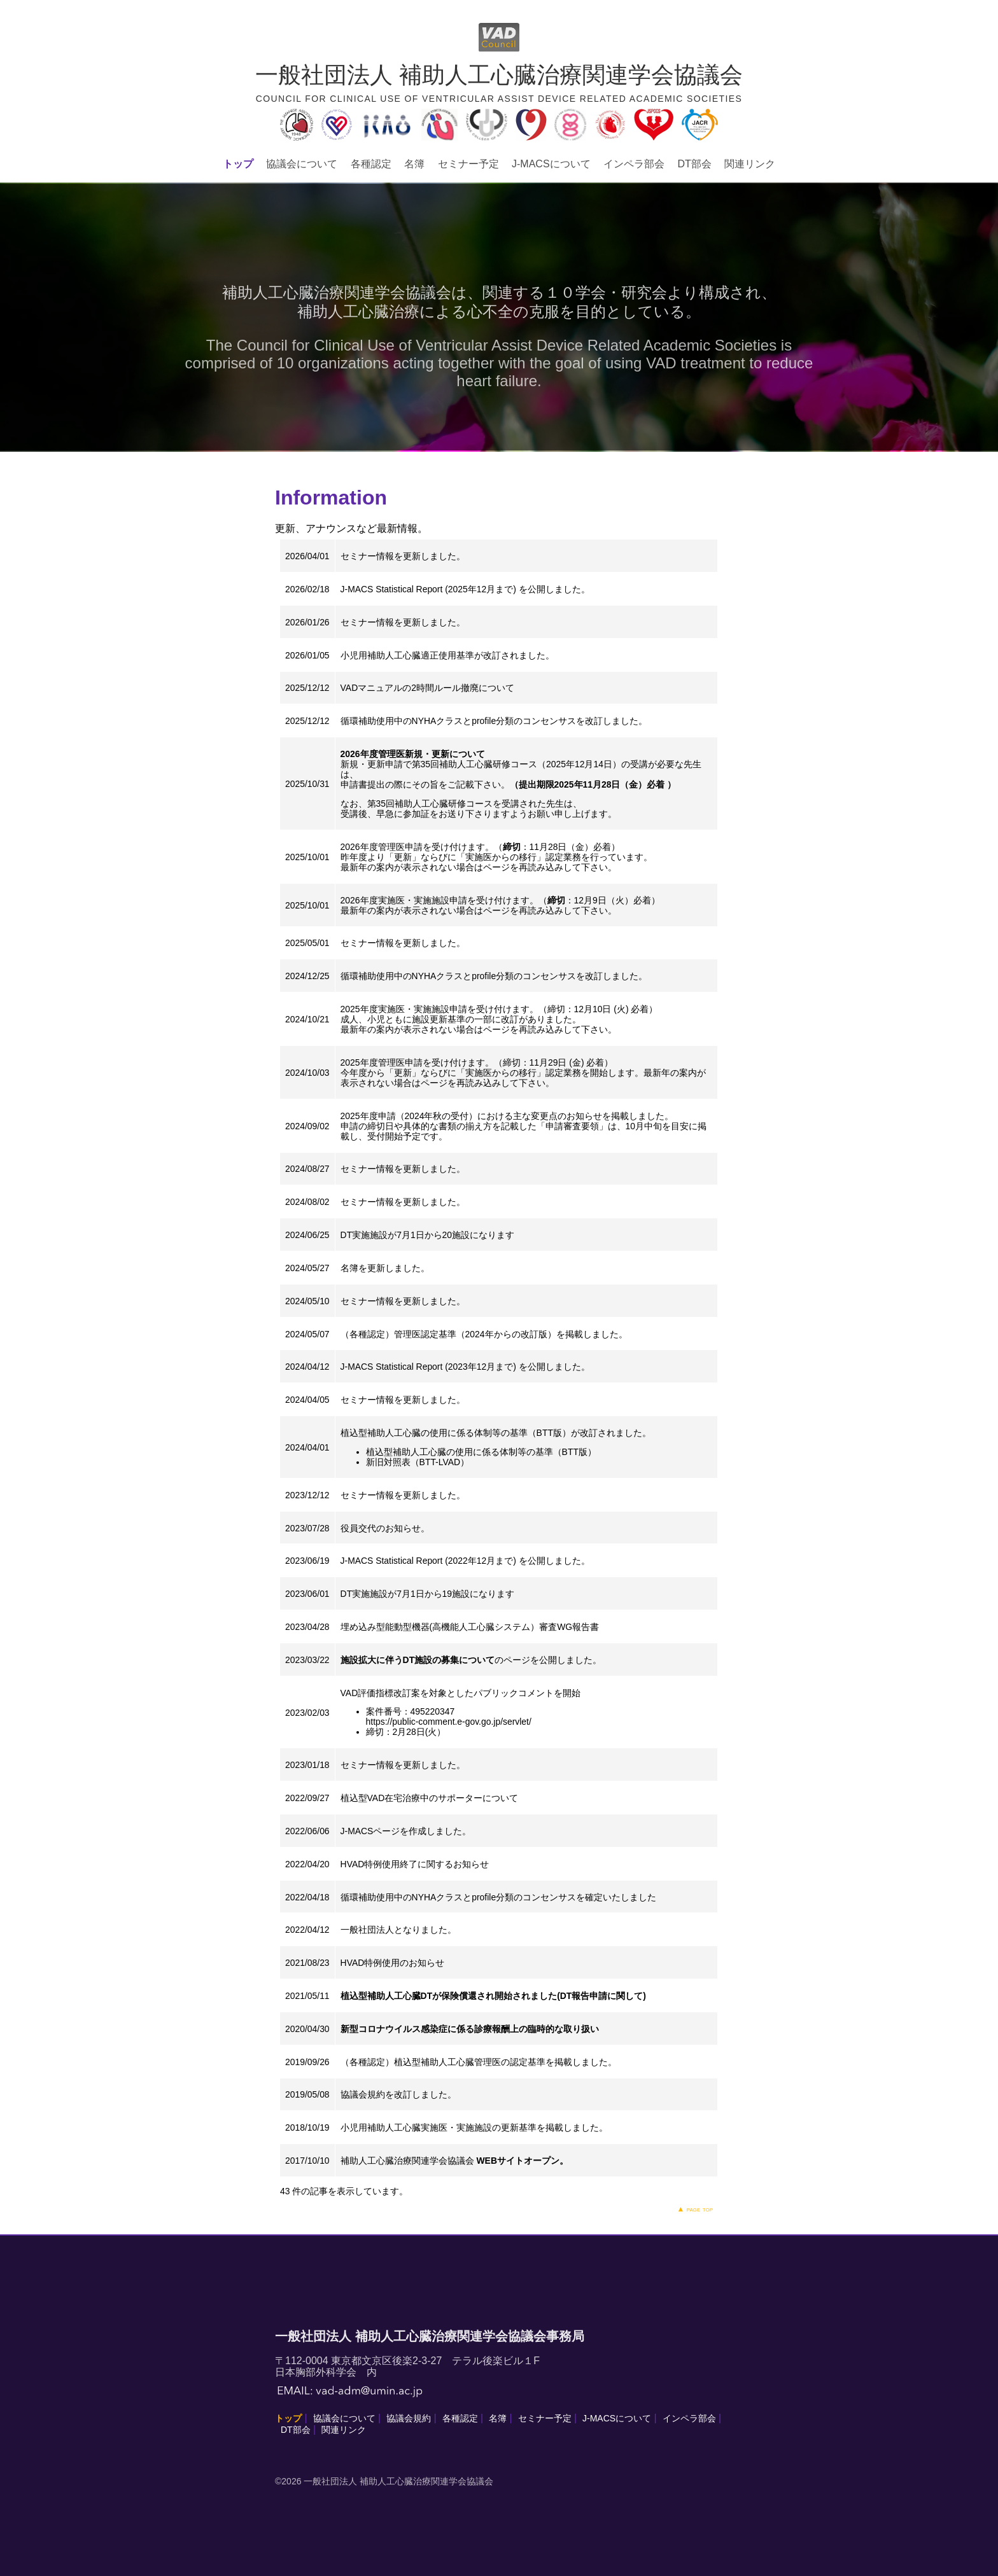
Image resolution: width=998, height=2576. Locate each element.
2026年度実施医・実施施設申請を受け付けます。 (439, 900)
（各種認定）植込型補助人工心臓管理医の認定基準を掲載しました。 (479, 2062)
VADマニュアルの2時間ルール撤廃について (427, 688)
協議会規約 (363, 2094)
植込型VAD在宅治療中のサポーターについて (430, 1798)
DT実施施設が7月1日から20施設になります (427, 1235)
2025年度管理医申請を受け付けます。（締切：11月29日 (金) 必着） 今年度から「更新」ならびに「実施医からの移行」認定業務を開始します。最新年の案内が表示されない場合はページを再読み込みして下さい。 (523, 1072)
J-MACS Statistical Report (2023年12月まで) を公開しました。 (465, 1366)
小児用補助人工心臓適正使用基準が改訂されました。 (447, 655)
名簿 (414, 163)
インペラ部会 (633, 163)
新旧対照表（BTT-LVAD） (417, 1462)
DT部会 (694, 163)
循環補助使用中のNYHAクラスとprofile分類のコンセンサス (459, 1897)
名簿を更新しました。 (385, 1268)
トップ (238, 163)
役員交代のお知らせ (381, 1528)
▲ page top (695, 2208)
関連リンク (749, 163)
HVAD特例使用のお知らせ (393, 1963)
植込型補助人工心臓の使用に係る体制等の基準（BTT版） (481, 1452)
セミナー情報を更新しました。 (403, 556)
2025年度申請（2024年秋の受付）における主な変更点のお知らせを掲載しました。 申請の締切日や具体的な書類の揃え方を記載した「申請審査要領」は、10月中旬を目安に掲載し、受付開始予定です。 (523, 1126)
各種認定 (371, 163)
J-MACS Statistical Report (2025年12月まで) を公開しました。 (465, 589)
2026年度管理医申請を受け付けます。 (417, 847)
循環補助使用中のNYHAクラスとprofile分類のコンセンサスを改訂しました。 (494, 721)
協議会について (301, 163)
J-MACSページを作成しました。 (406, 1831)
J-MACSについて (551, 163)
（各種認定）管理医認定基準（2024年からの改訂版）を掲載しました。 (484, 1334)
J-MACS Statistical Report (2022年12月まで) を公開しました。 (465, 1561)
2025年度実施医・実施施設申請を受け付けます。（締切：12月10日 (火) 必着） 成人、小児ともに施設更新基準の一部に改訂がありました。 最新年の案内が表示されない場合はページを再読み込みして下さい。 (499, 1019)
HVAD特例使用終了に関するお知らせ (415, 1864)
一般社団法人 (367, 1930)
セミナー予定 (468, 163)
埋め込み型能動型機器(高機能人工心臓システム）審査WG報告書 (470, 1627)
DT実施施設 (364, 1594)
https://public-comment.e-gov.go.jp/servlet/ (448, 1721)
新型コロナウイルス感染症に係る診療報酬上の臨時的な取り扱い (470, 2029)
